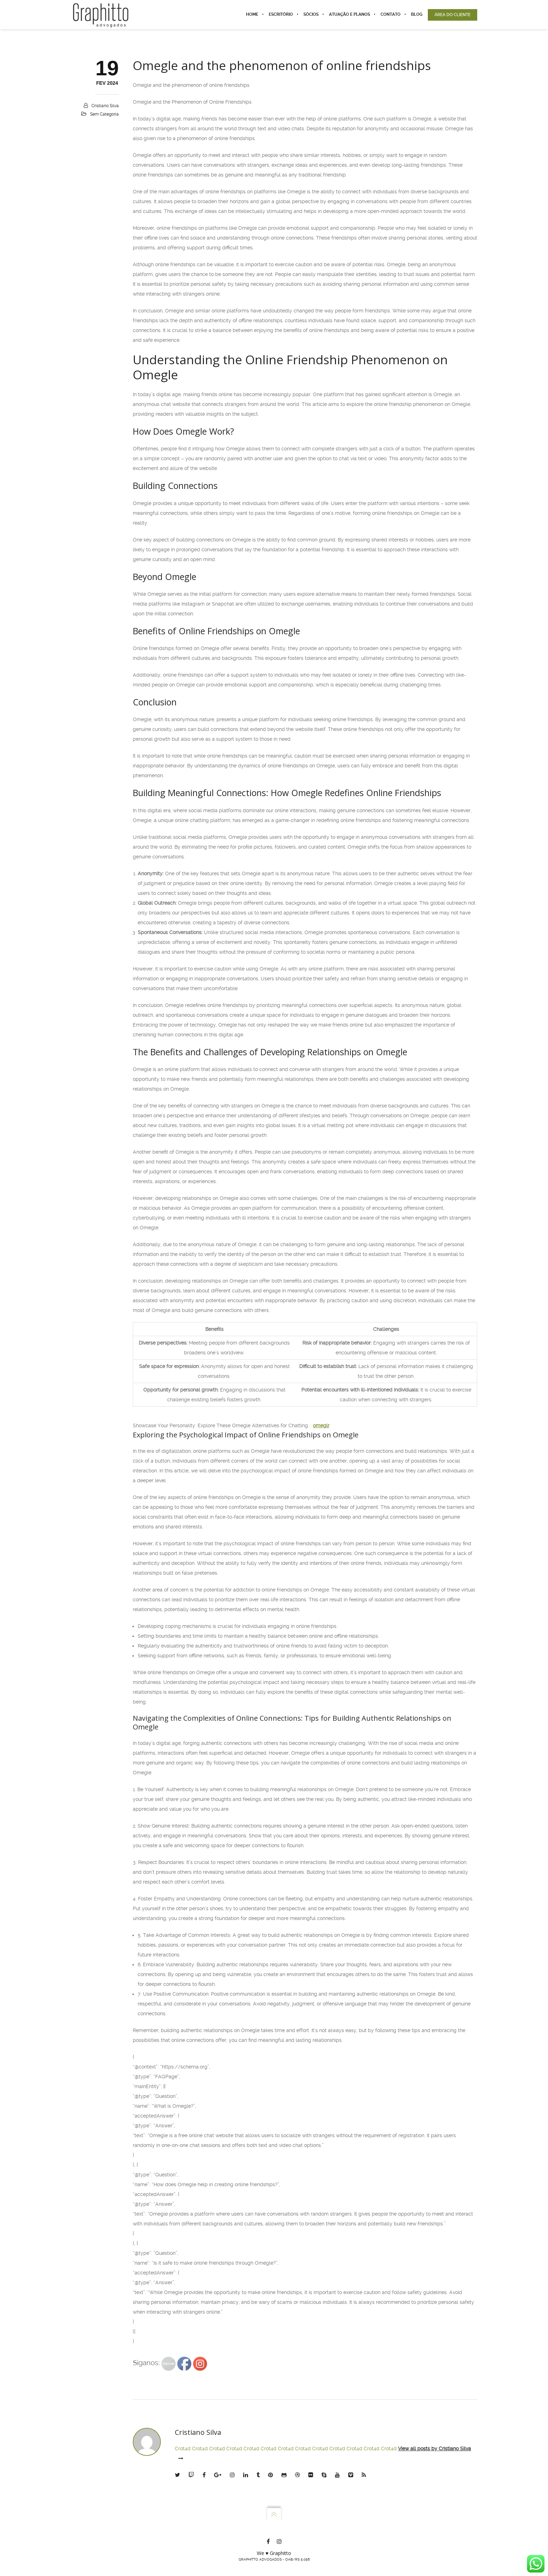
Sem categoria (104, 114)
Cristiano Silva (105, 105)
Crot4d (183, 2448)
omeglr (321, 1425)
